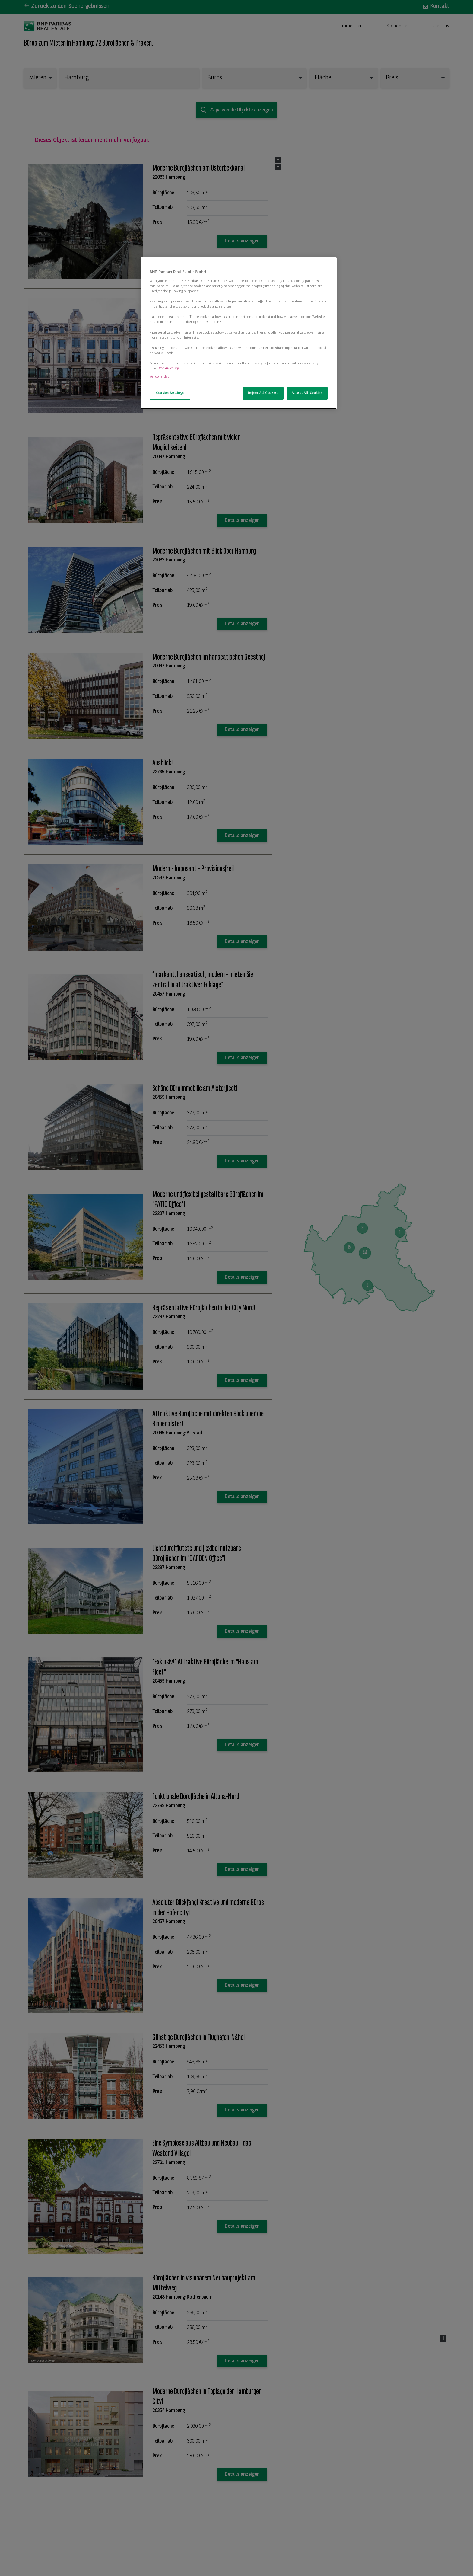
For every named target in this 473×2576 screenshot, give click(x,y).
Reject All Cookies (263, 393)
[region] (239, 333)
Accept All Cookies (307, 393)
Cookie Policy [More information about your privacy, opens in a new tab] (169, 368)
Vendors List (159, 377)
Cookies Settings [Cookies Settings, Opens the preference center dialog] (170, 393)
